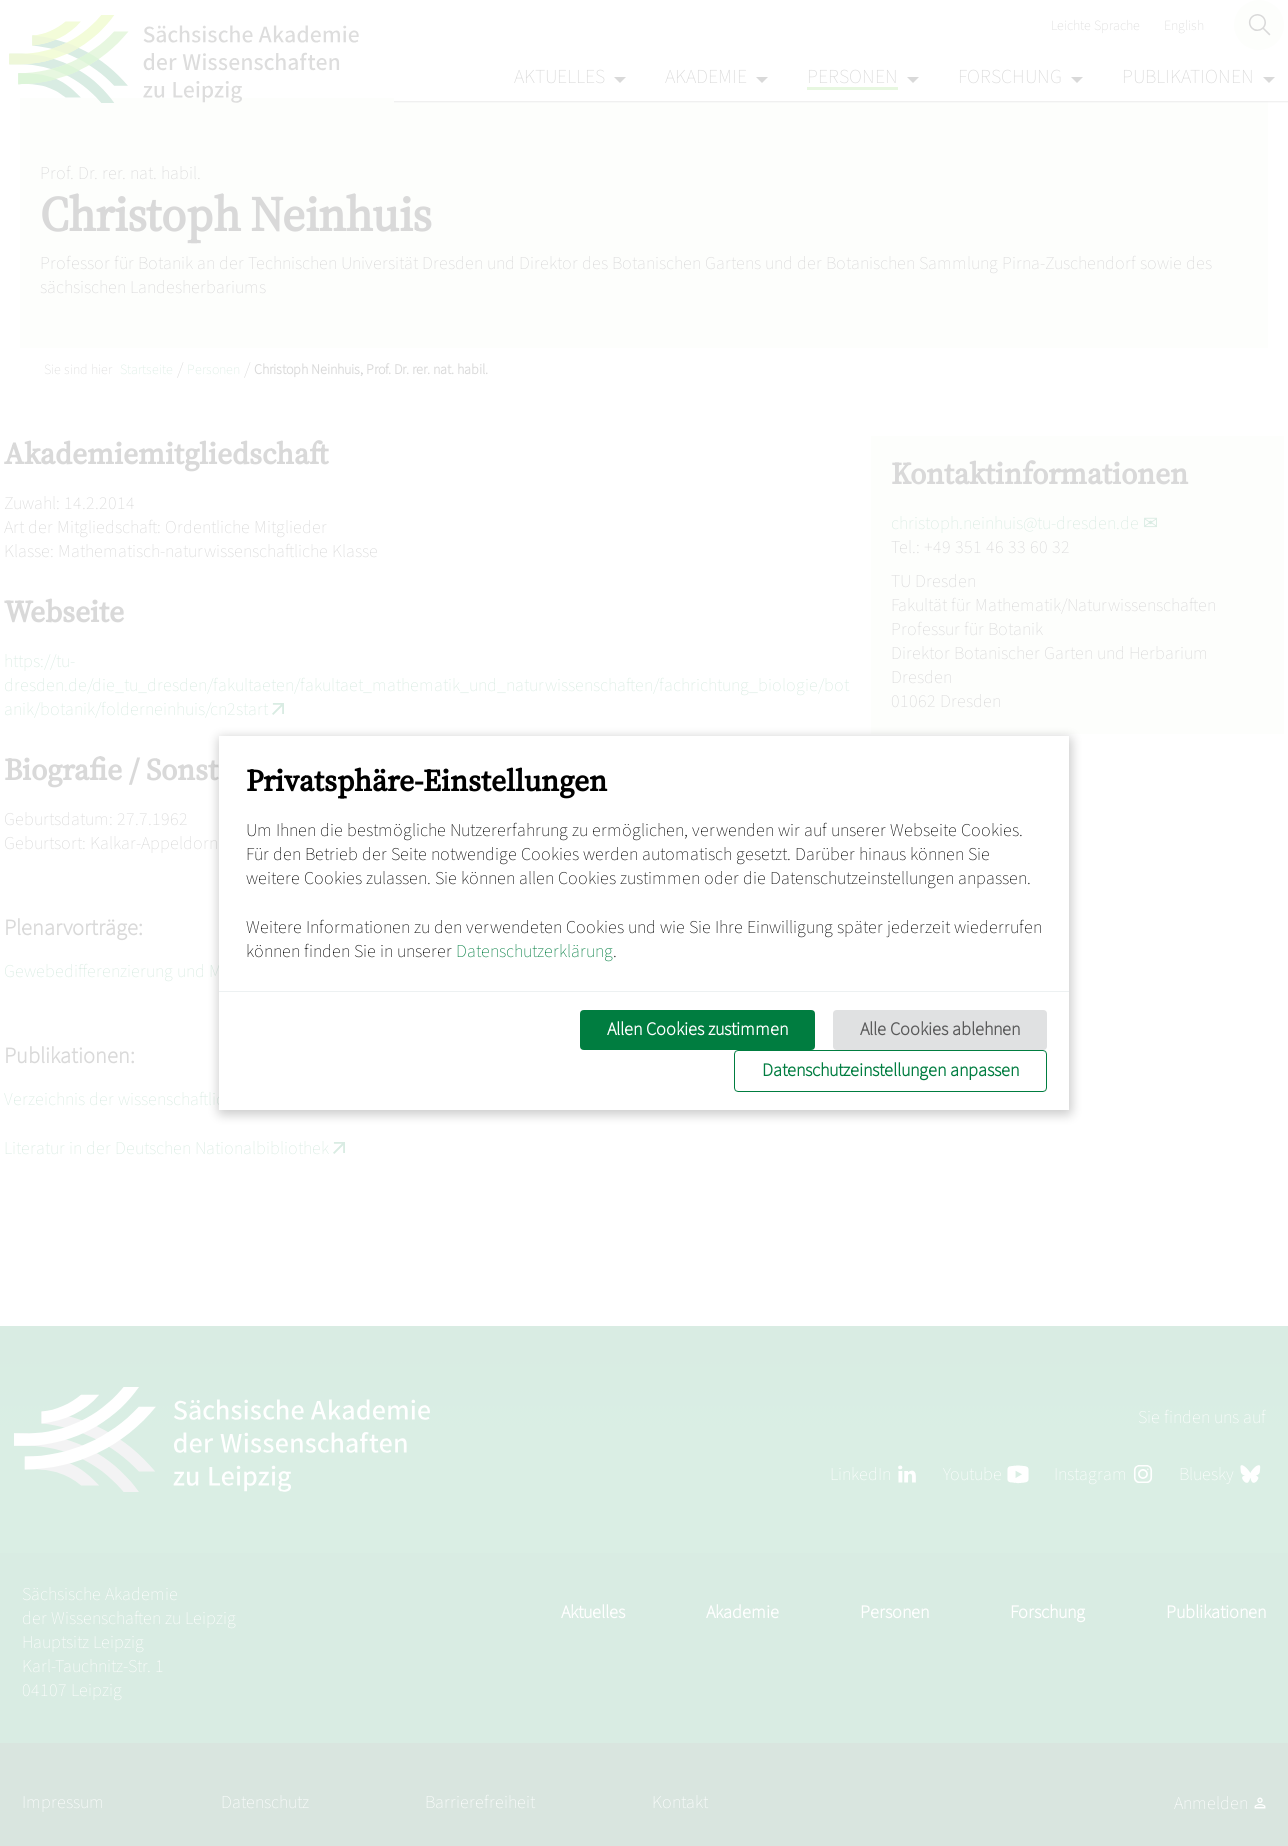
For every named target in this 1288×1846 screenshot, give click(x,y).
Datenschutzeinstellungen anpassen (890, 1070)
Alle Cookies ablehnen (940, 1029)
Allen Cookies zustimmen (697, 1029)
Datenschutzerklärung (534, 951)
